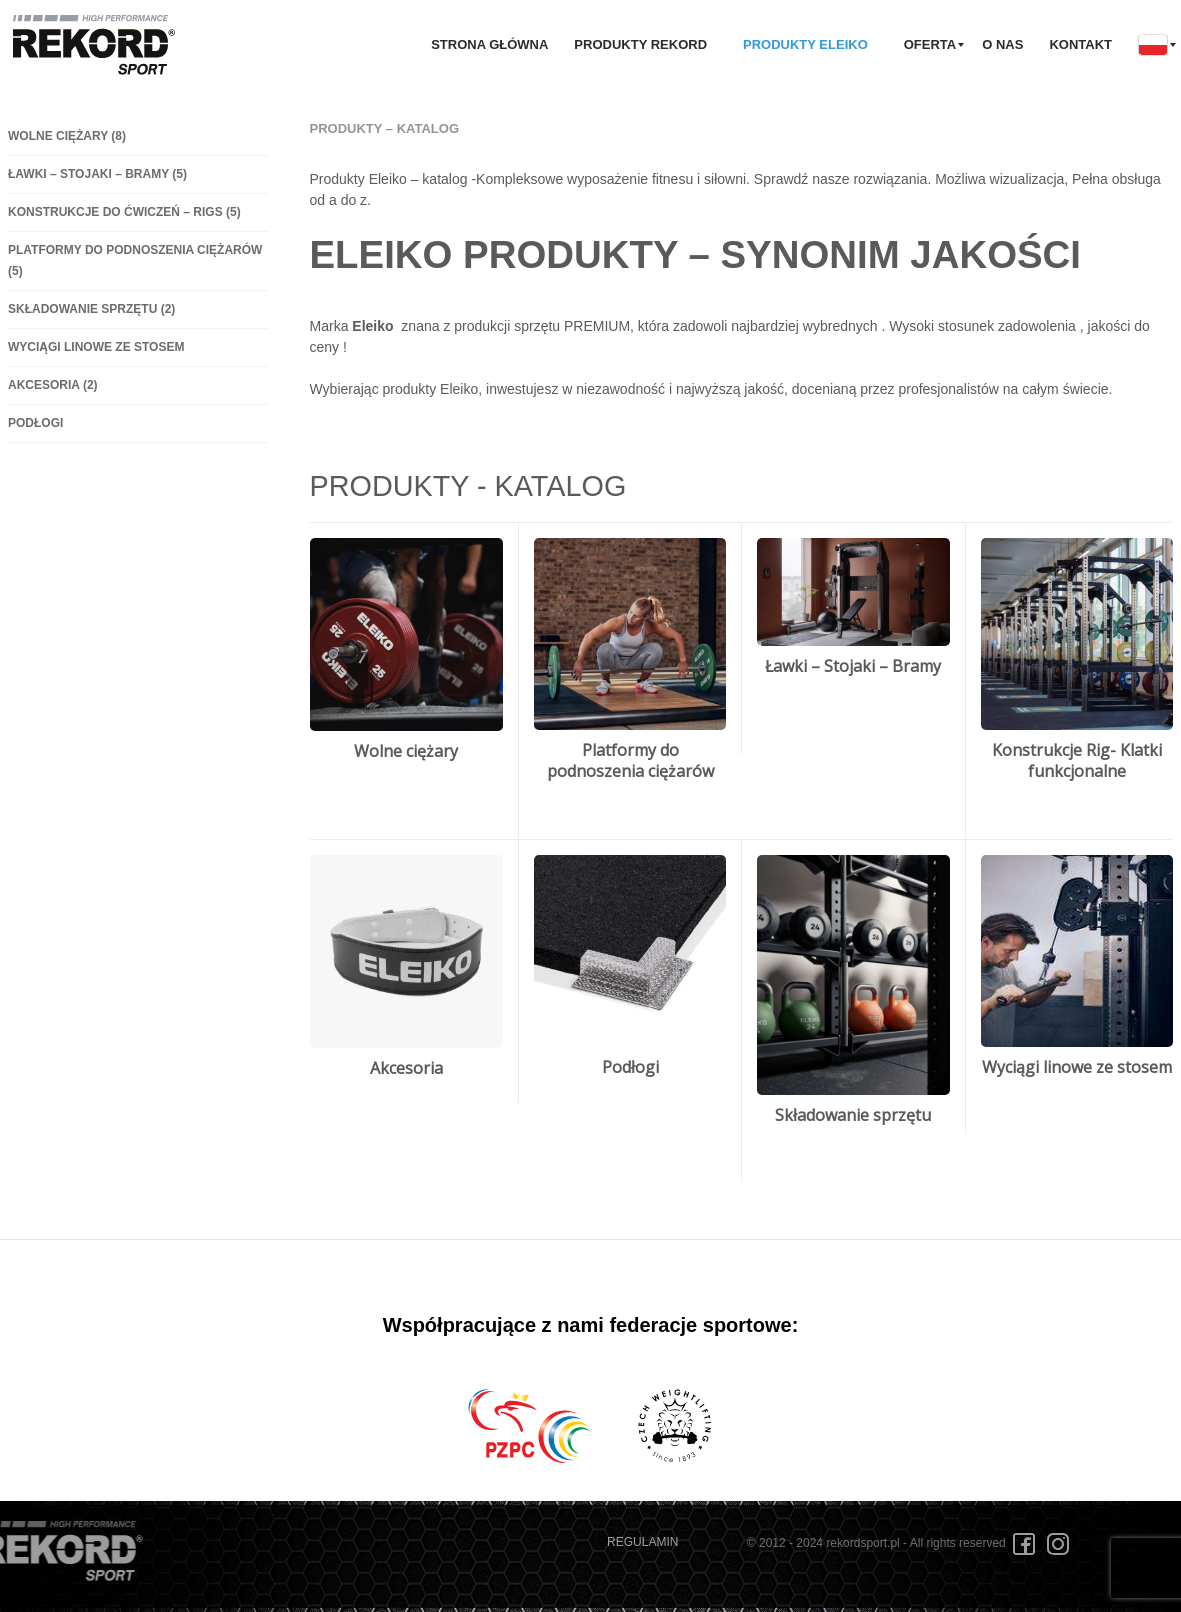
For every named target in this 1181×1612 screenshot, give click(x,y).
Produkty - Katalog (468, 486)
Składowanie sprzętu (91, 309)
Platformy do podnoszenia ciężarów (630, 760)
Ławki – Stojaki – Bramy (97, 174)
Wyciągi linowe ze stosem (96, 347)
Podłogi (35, 423)
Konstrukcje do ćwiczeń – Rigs (124, 212)
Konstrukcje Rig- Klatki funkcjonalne (1077, 760)
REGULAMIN (642, 1542)
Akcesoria (53, 385)
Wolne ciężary (67, 136)
